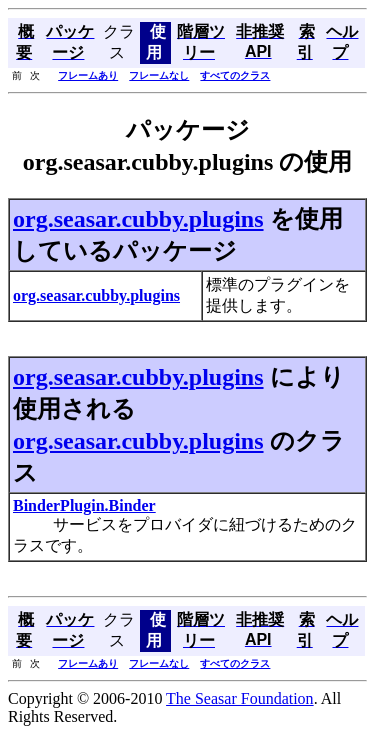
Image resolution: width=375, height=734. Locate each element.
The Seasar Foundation (240, 698)
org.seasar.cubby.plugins (138, 219)
